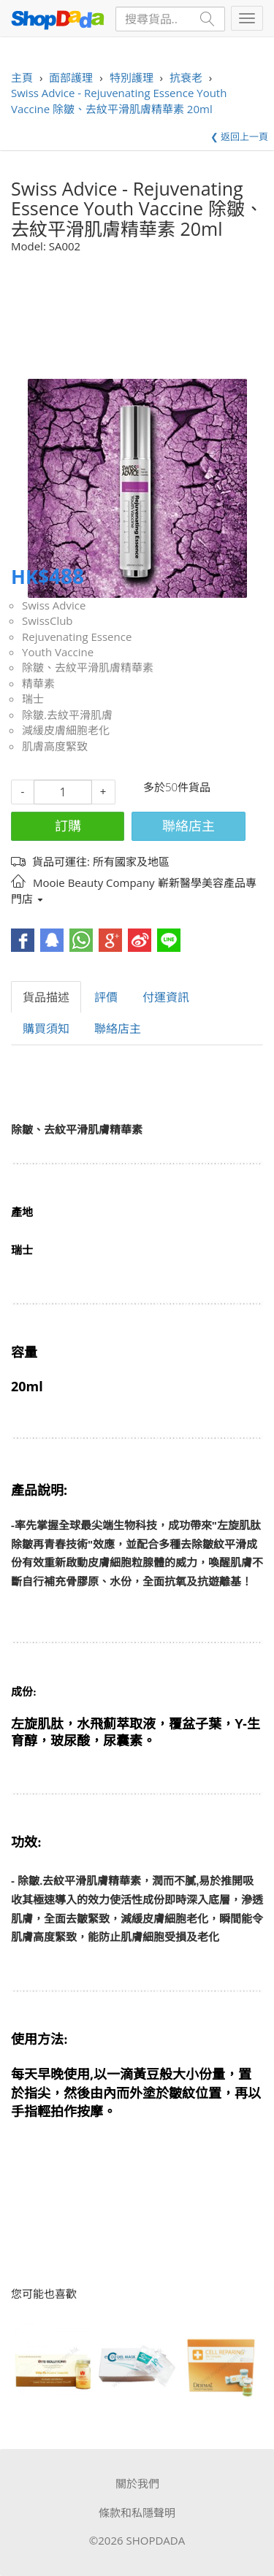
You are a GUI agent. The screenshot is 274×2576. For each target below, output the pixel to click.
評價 (106, 997)
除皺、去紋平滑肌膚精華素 (87, 667)
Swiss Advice (53, 605)
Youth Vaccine (58, 652)
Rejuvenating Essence (77, 636)
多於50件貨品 (176, 787)
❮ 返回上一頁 (239, 136)
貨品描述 (46, 997)
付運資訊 (165, 997)
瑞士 (33, 698)
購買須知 (46, 1028)
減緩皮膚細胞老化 (66, 730)
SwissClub (47, 620)
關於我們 (137, 2483)
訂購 (68, 825)
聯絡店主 (188, 825)
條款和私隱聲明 (137, 2512)
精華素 (38, 683)
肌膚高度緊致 (55, 746)
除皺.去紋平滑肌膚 (67, 714)
